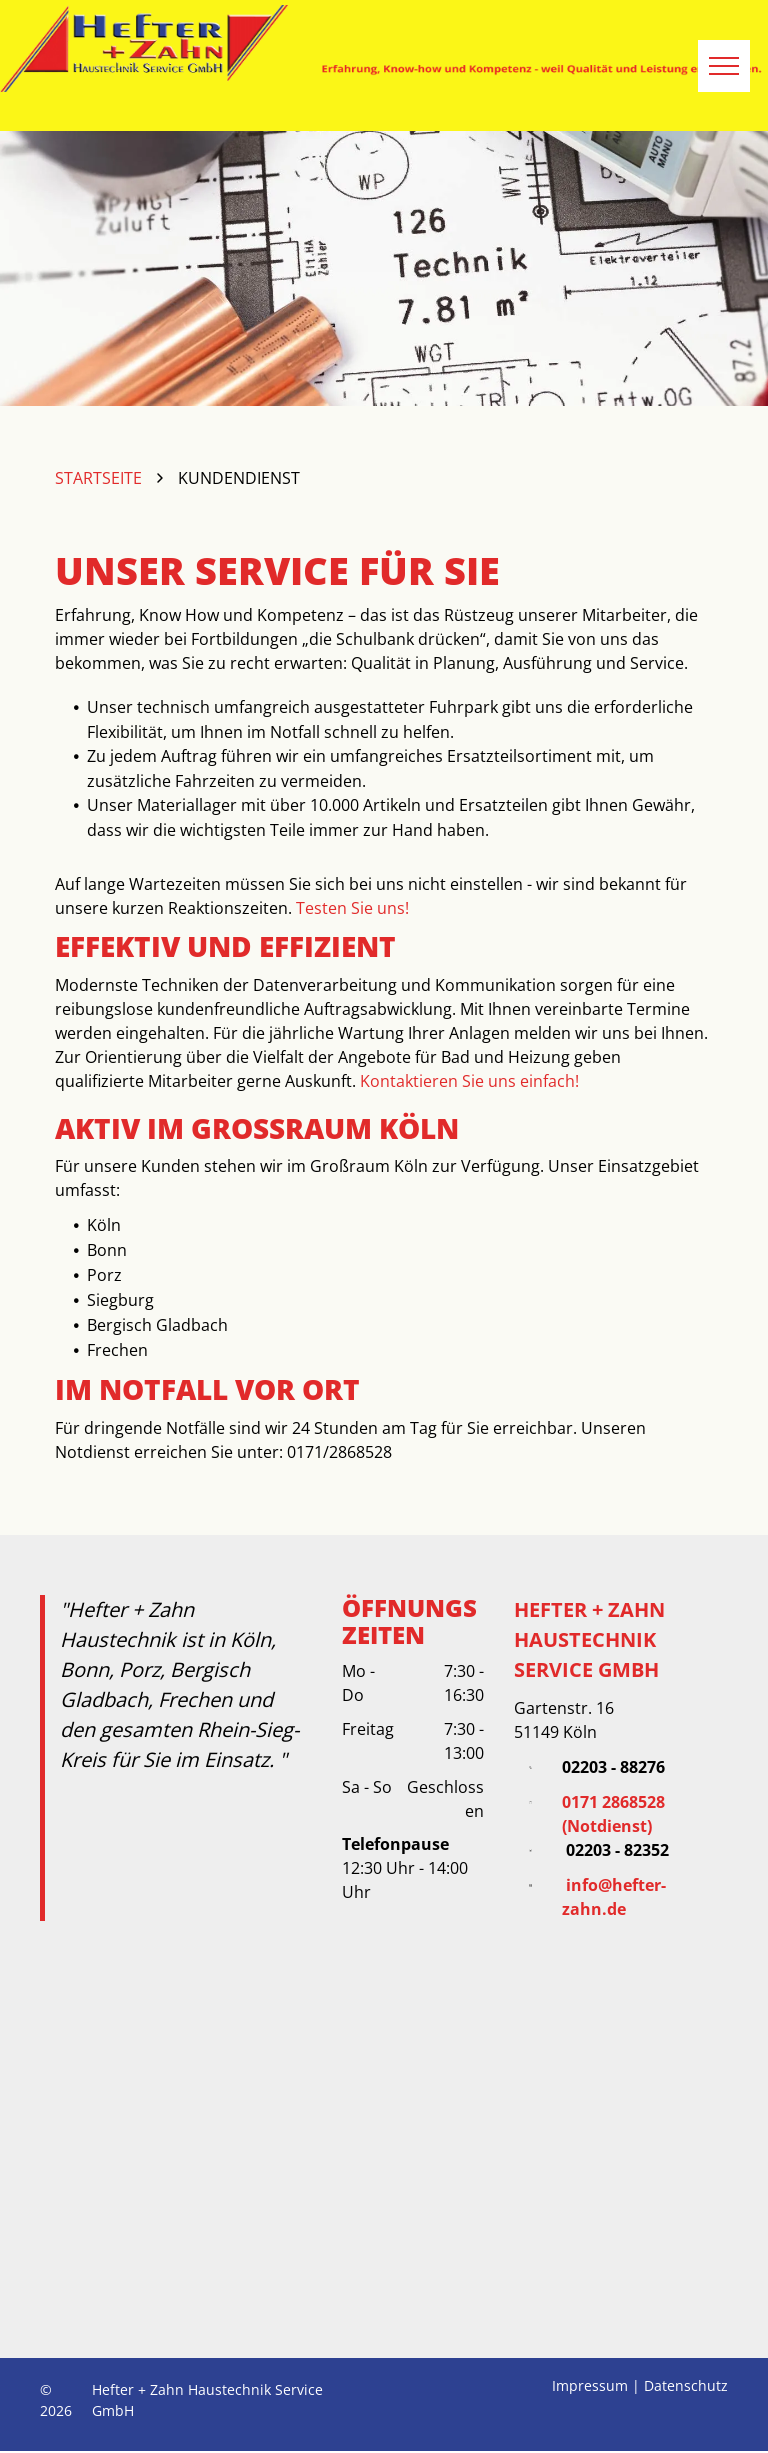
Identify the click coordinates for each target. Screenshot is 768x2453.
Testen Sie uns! (352, 908)
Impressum (590, 2385)
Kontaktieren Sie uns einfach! (469, 1081)
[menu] (724, 66)
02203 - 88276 (613, 1767)
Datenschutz (686, 2385)
